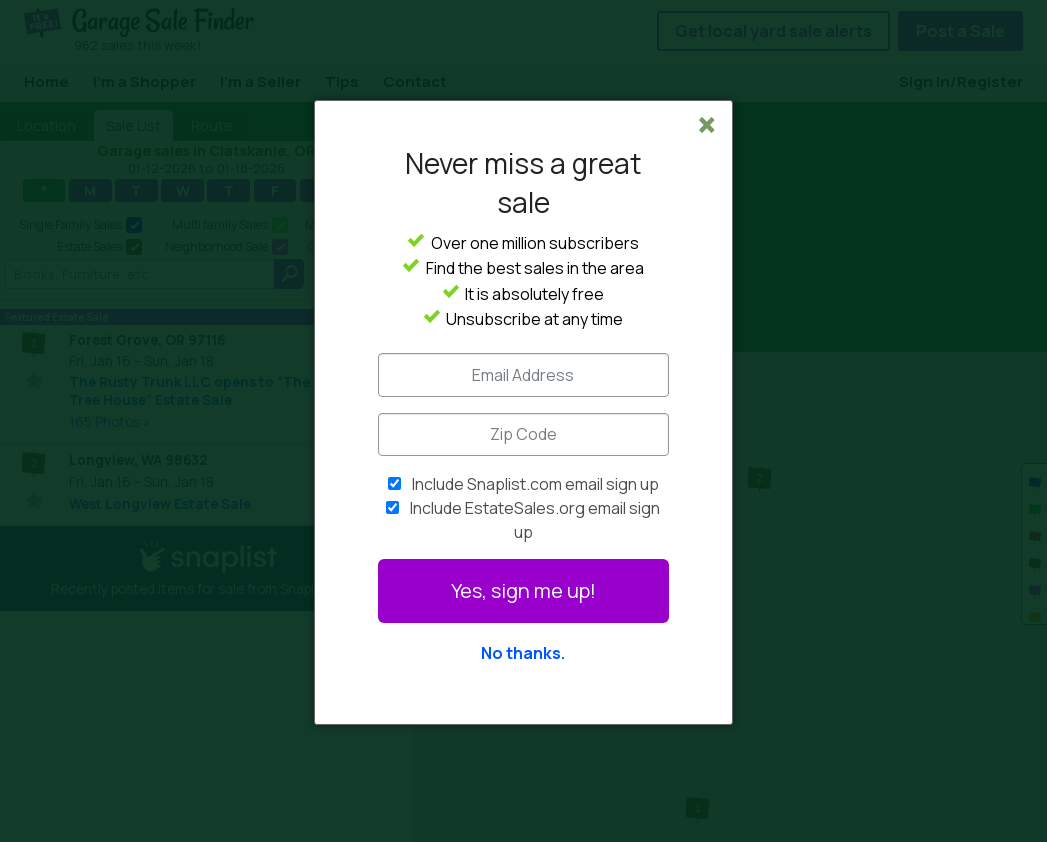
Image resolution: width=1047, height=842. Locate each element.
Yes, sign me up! (523, 590)
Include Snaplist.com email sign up (535, 484)
